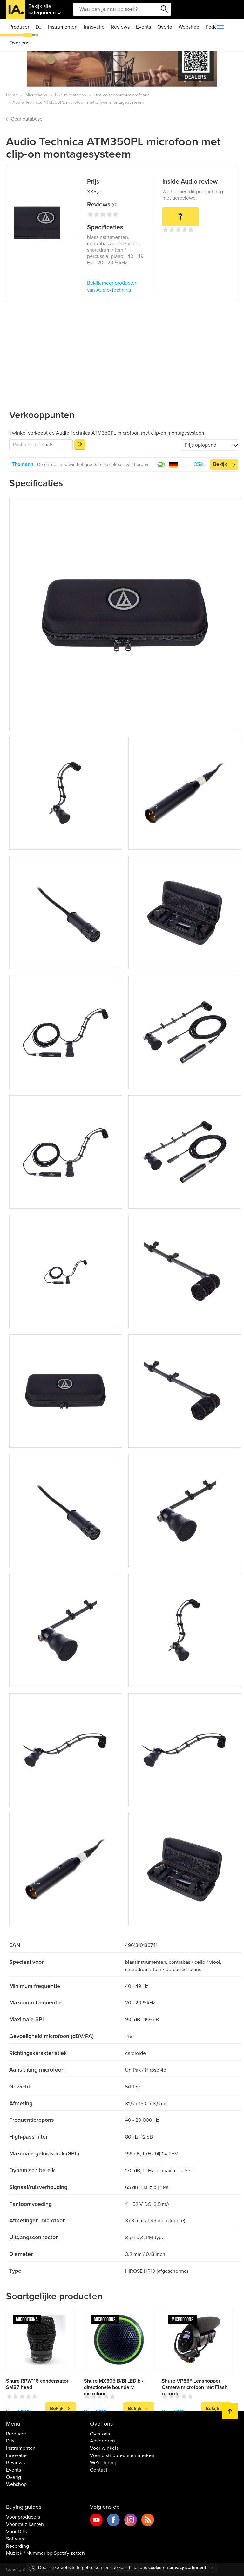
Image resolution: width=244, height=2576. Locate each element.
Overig (164, 27)
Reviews (120, 27)
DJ (39, 27)
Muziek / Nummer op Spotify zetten (45, 2553)
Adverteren (102, 2441)
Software (16, 2539)
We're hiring (103, 2463)
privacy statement (187, 2567)
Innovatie (94, 27)
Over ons (19, 43)
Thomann (22, 464)
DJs (10, 2441)
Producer (19, 27)
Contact (98, 2470)
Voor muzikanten (25, 2524)
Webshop (189, 27)
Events (143, 27)
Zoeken (164, 9)
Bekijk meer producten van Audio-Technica (112, 286)
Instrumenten (63, 27)
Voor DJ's (16, 2531)
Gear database (27, 119)
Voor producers (23, 2517)
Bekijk (220, 464)
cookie (155, 2567)
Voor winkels (104, 2448)
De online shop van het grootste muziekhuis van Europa (92, 464)
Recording (17, 2546)
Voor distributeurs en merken (122, 2455)
